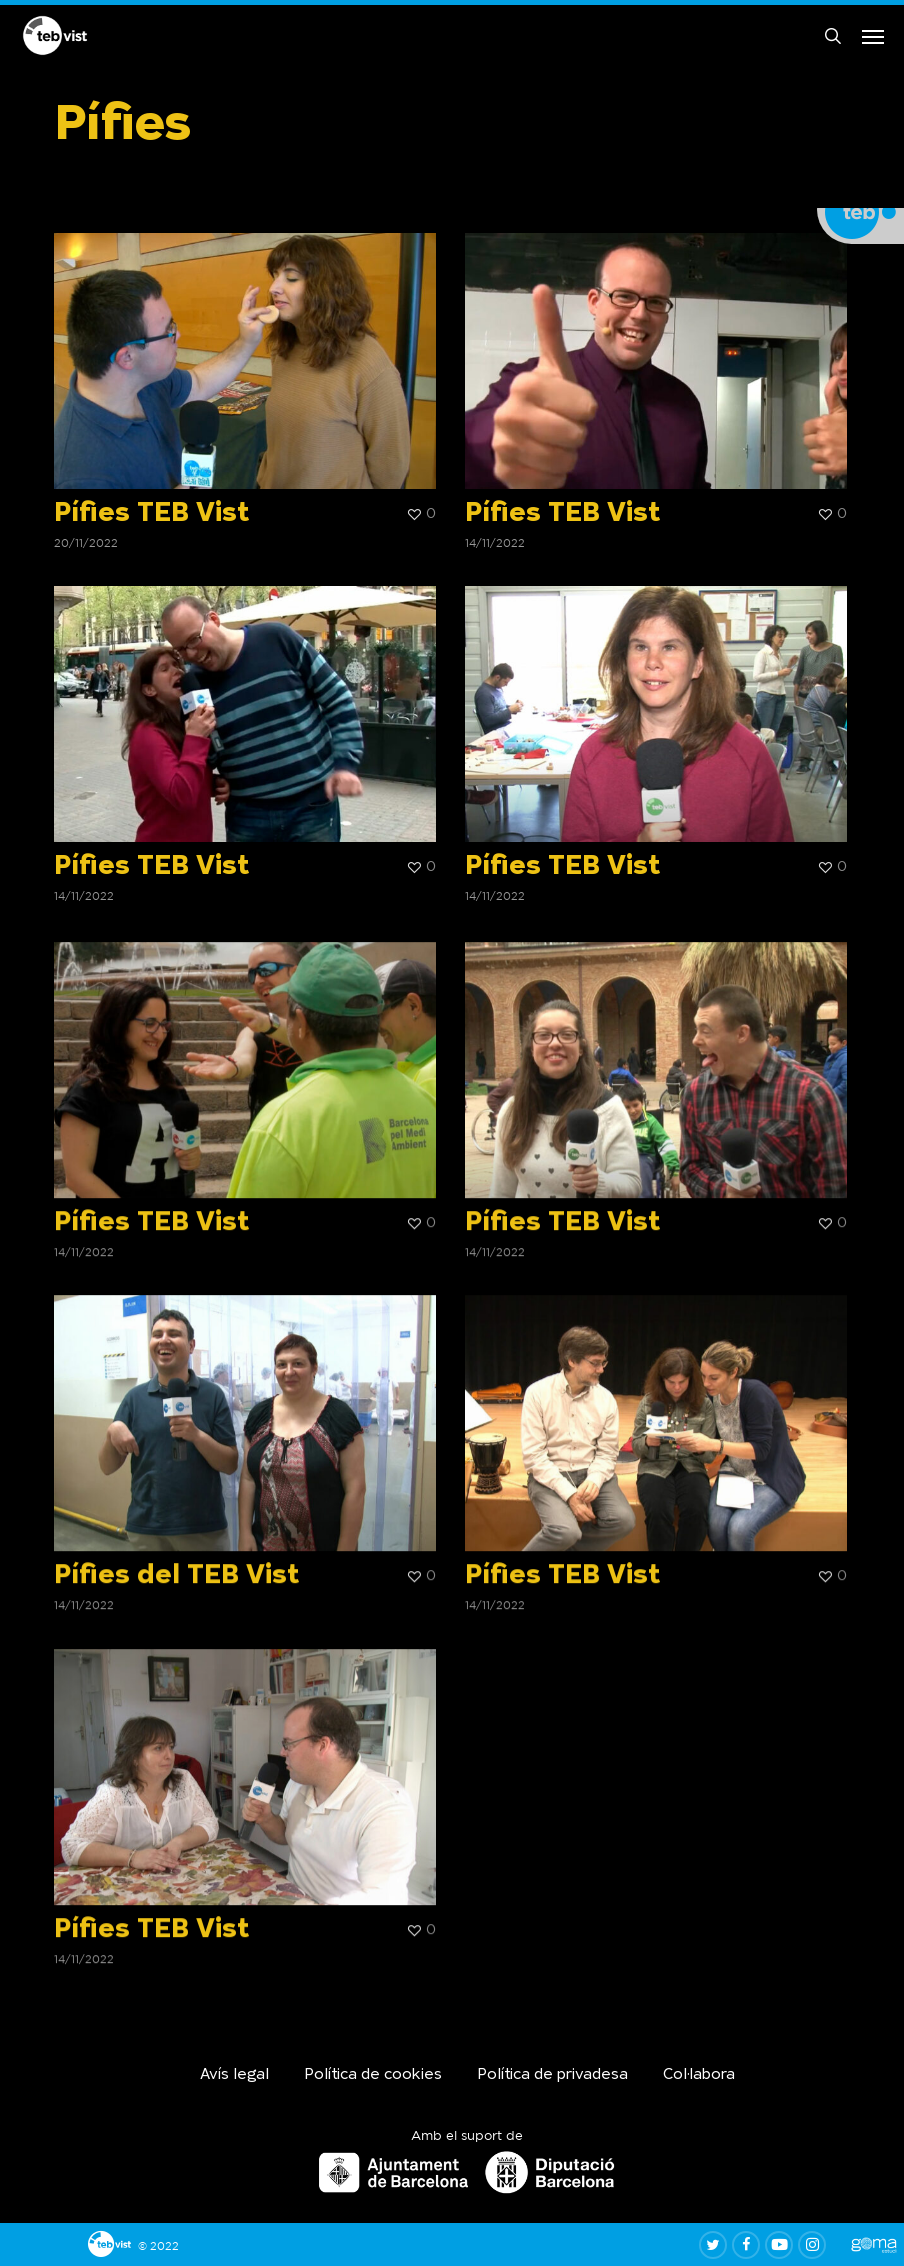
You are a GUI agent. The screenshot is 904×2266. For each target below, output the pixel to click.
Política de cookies (373, 2075)
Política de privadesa (552, 2075)
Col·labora (699, 2075)
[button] (873, 38)
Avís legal (234, 2075)
